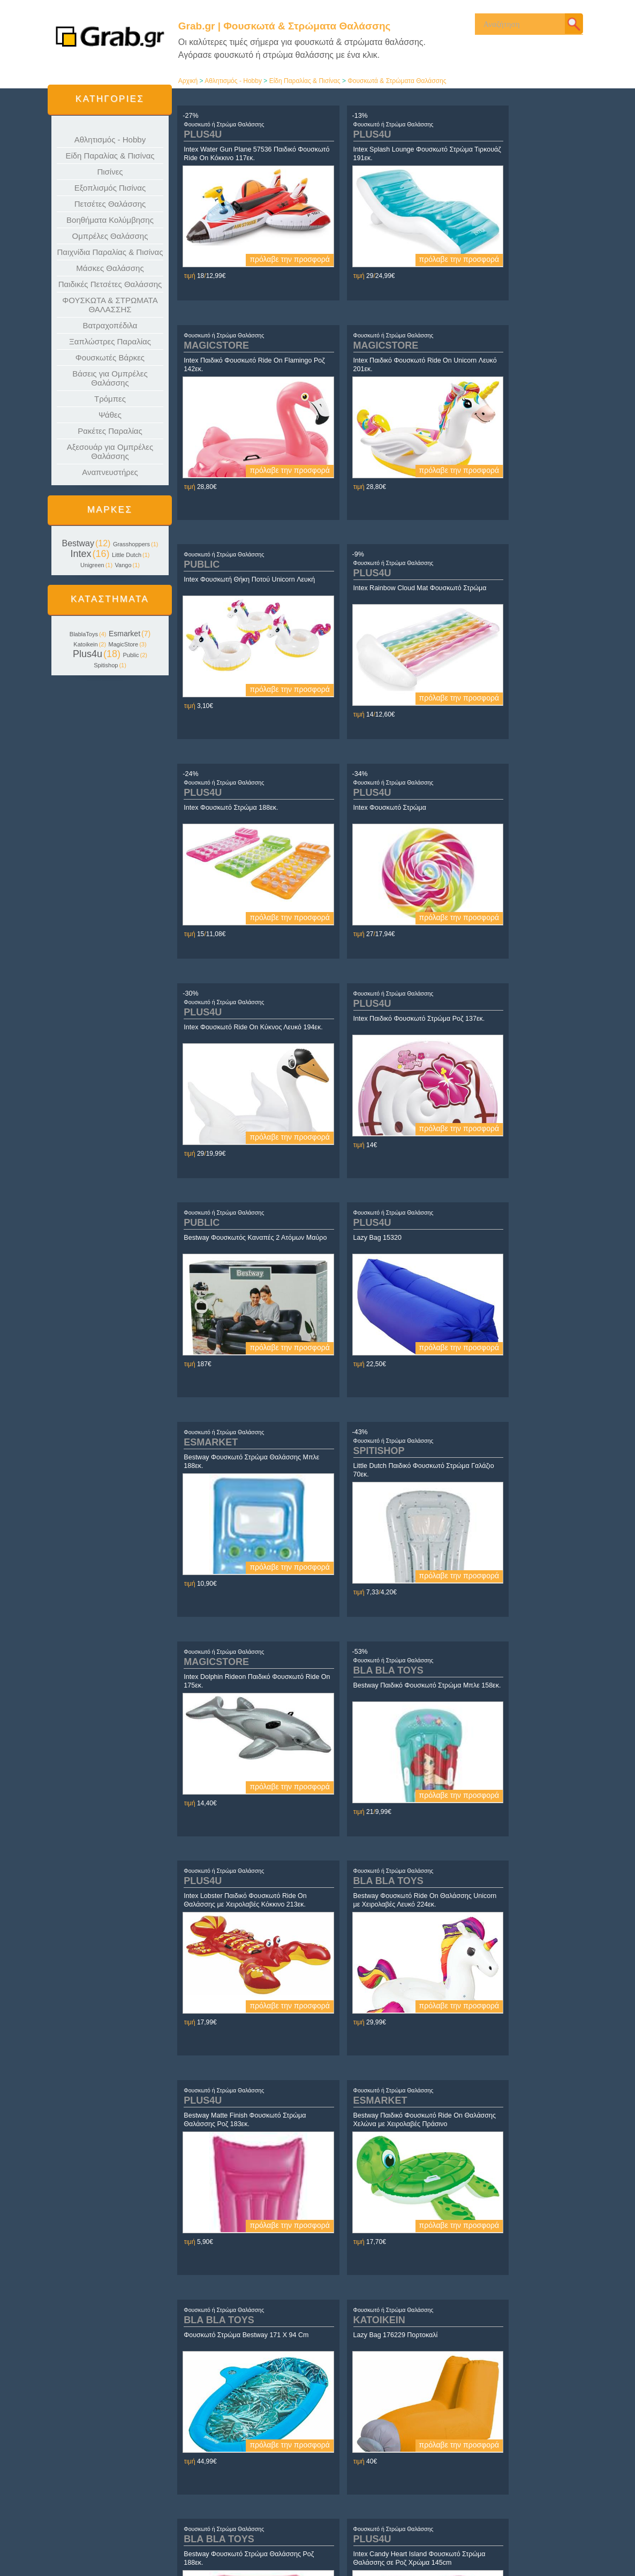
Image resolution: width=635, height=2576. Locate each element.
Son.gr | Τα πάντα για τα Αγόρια (499, 2529)
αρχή (257, 2436)
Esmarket (124, 633)
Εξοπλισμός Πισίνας (110, 187)
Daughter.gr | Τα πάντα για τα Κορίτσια (509, 2519)
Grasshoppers (131, 544)
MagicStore (124, 644)
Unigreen (92, 565)
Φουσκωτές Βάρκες (110, 357)
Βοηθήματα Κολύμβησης (110, 219)
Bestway (78, 543)
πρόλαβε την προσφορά (258, 259)
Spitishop (106, 665)
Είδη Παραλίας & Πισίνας (109, 155)
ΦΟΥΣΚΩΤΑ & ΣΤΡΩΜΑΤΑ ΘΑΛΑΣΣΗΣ (109, 305)
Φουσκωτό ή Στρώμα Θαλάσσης (225, 124)
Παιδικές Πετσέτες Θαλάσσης (110, 284)
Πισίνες (110, 171)
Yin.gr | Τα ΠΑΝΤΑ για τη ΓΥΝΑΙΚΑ (504, 2509)
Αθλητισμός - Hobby (110, 139)
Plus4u (87, 654)
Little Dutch (126, 555)
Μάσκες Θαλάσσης (109, 268)
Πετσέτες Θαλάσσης (110, 203)
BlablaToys (84, 634)
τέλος (498, 2436)
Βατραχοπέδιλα (109, 325)
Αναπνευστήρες (110, 472)
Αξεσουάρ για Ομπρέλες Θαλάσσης (110, 451)
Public (131, 655)
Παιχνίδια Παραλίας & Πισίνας (110, 252)
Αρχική (188, 81)
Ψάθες (110, 414)
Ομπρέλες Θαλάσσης (110, 235)
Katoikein (85, 644)
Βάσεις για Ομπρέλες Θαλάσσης (109, 378)
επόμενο (477, 2436)
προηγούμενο (277, 2436)
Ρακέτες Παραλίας (110, 430)
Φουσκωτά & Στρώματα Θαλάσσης (396, 81)
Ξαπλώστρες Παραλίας (110, 341)
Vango (123, 565)
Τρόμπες (110, 398)
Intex (80, 553)
